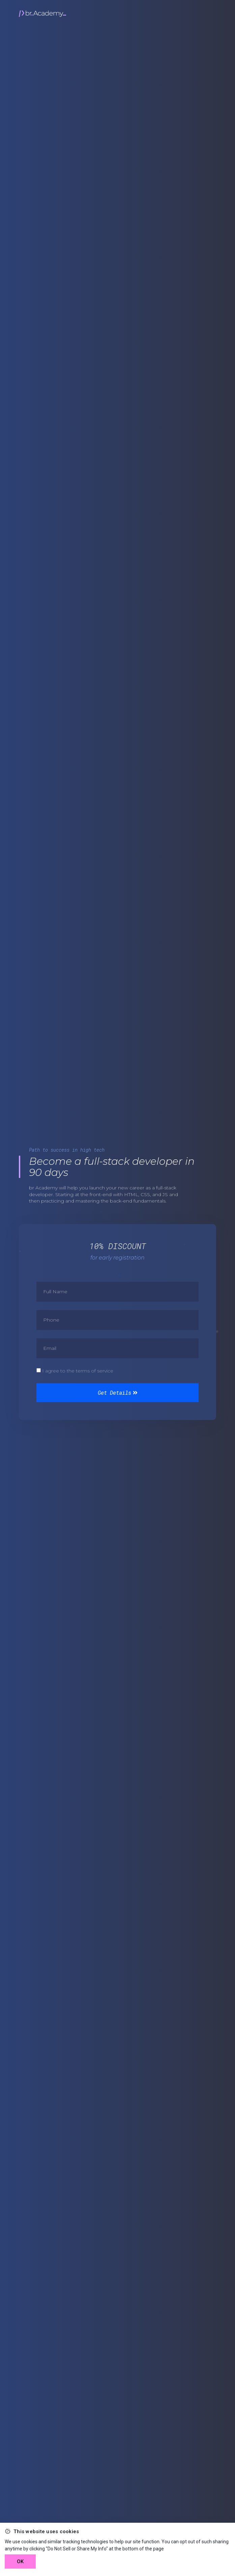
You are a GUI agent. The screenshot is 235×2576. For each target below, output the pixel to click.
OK (20, 2561)
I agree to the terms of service (77, 1371)
